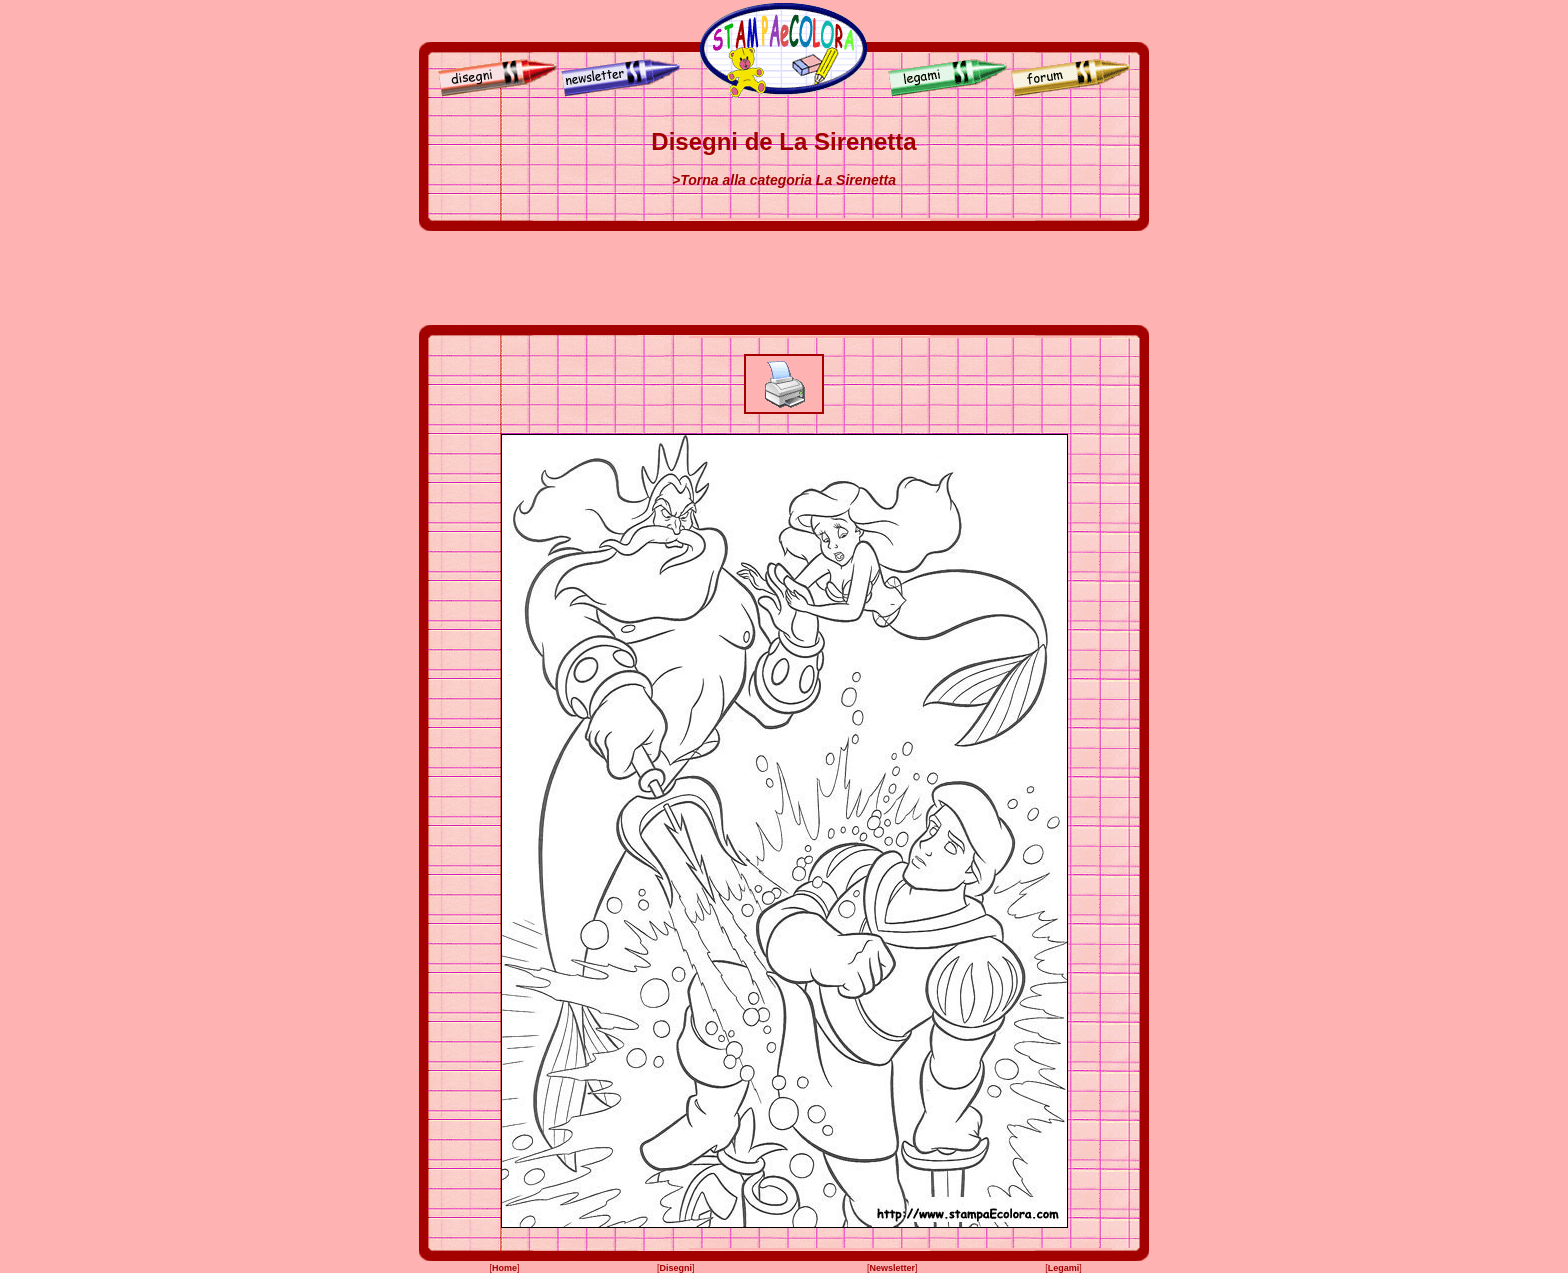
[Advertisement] (784, 278)
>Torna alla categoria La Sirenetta (784, 180)
